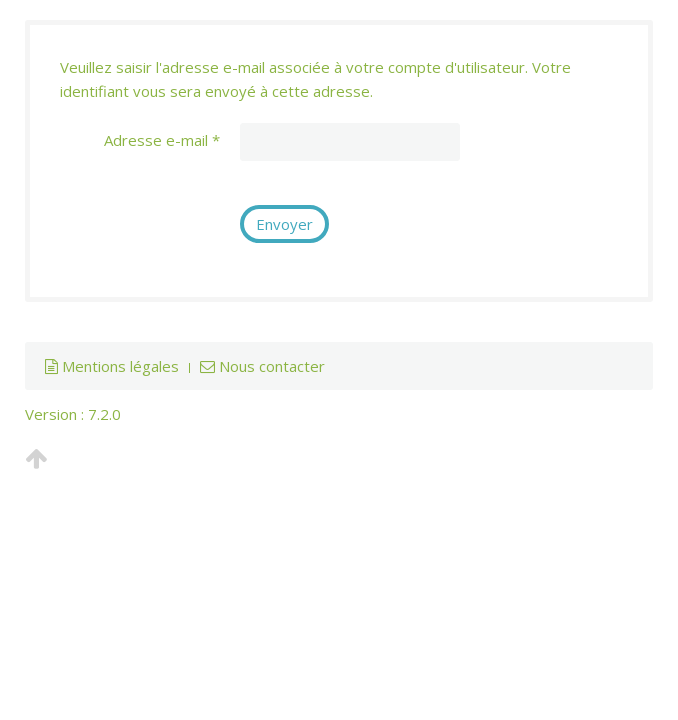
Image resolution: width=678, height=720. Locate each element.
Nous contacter (262, 366)
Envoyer (284, 224)
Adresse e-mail (162, 140)
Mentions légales (112, 366)
